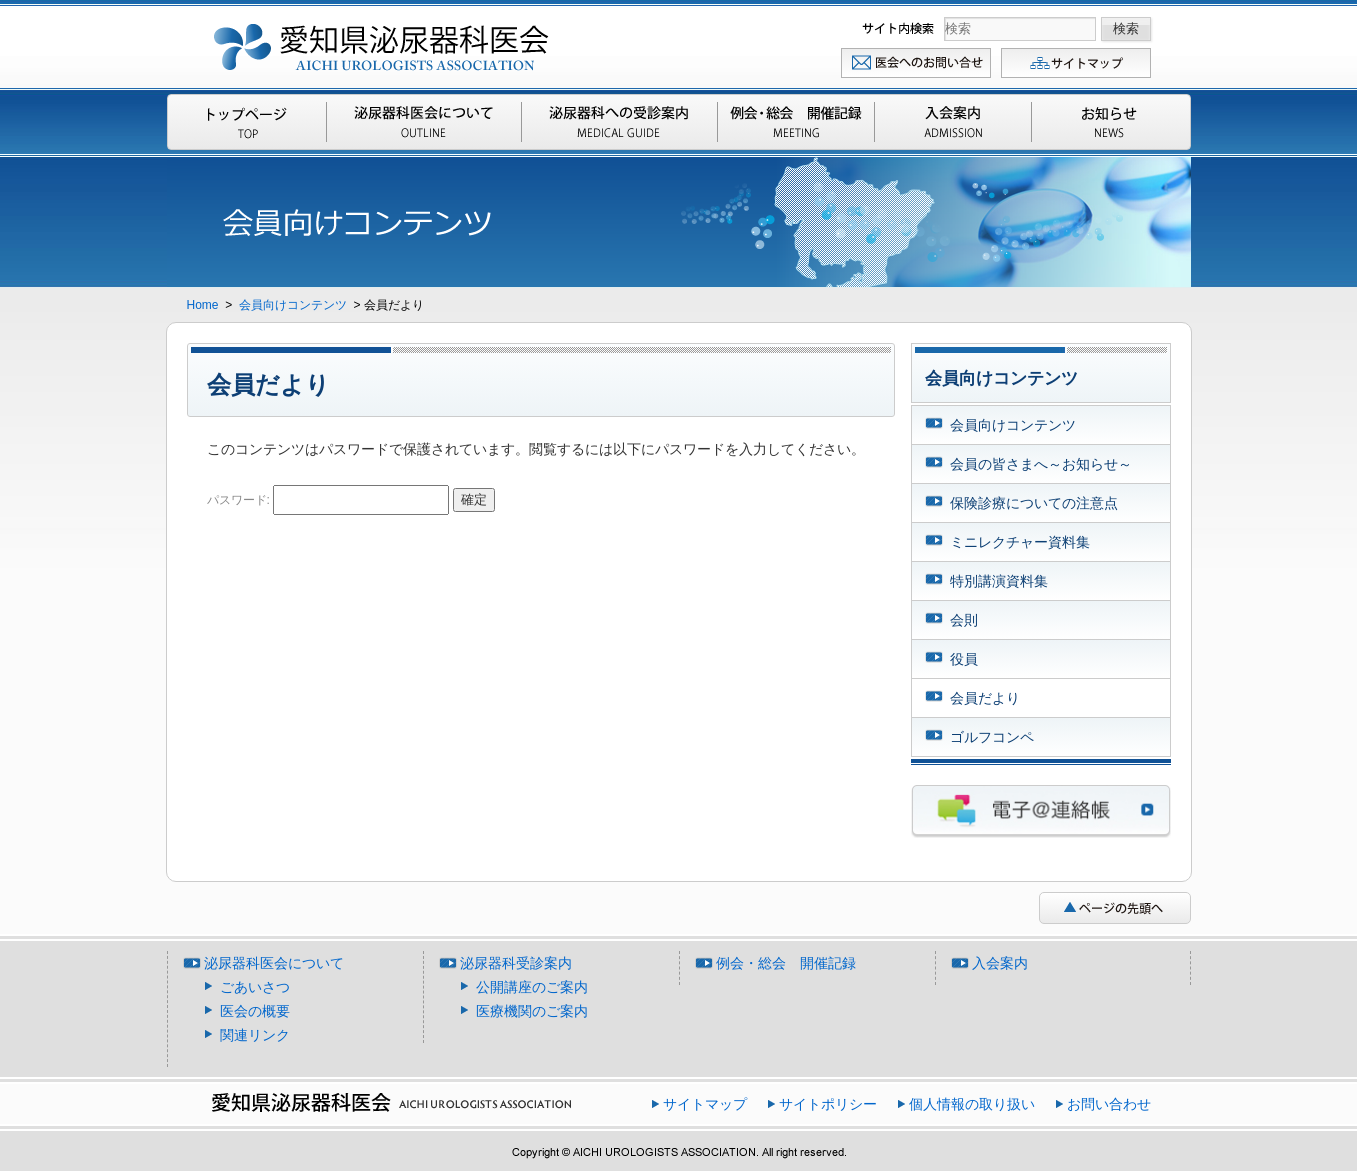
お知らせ (1110, 122)
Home (204, 305)
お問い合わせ (917, 62)
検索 (900, 28)
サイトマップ (1077, 62)
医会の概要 (255, 1011)
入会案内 (953, 122)
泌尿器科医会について (424, 122)
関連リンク (255, 1035)
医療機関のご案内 (532, 1011)
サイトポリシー (828, 1104)
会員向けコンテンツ (294, 305)
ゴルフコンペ (992, 737)
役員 (964, 659)
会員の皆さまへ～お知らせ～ (1041, 464)
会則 (964, 620)
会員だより (985, 698)
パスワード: (328, 500)
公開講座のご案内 (532, 987)
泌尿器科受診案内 (619, 122)
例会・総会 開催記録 (796, 122)
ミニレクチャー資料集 (1020, 542)
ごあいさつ (255, 987)
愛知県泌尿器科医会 (382, 43)
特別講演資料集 (999, 581)
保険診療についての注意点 (1034, 503)
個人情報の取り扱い (972, 1104)
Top (248, 122)
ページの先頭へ (1115, 908)
